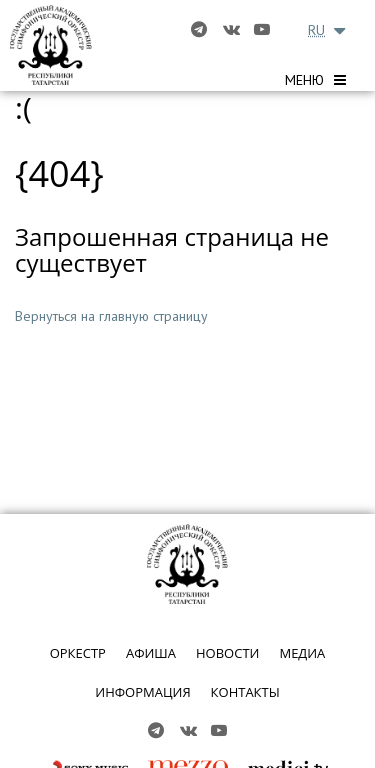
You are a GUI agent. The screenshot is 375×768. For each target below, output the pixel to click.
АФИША (151, 653)
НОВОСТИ (227, 653)
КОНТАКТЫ (245, 692)
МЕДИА (302, 653)
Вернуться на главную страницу (111, 316)
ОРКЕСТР (78, 653)
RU (316, 30)
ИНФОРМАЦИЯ (142, 692)
